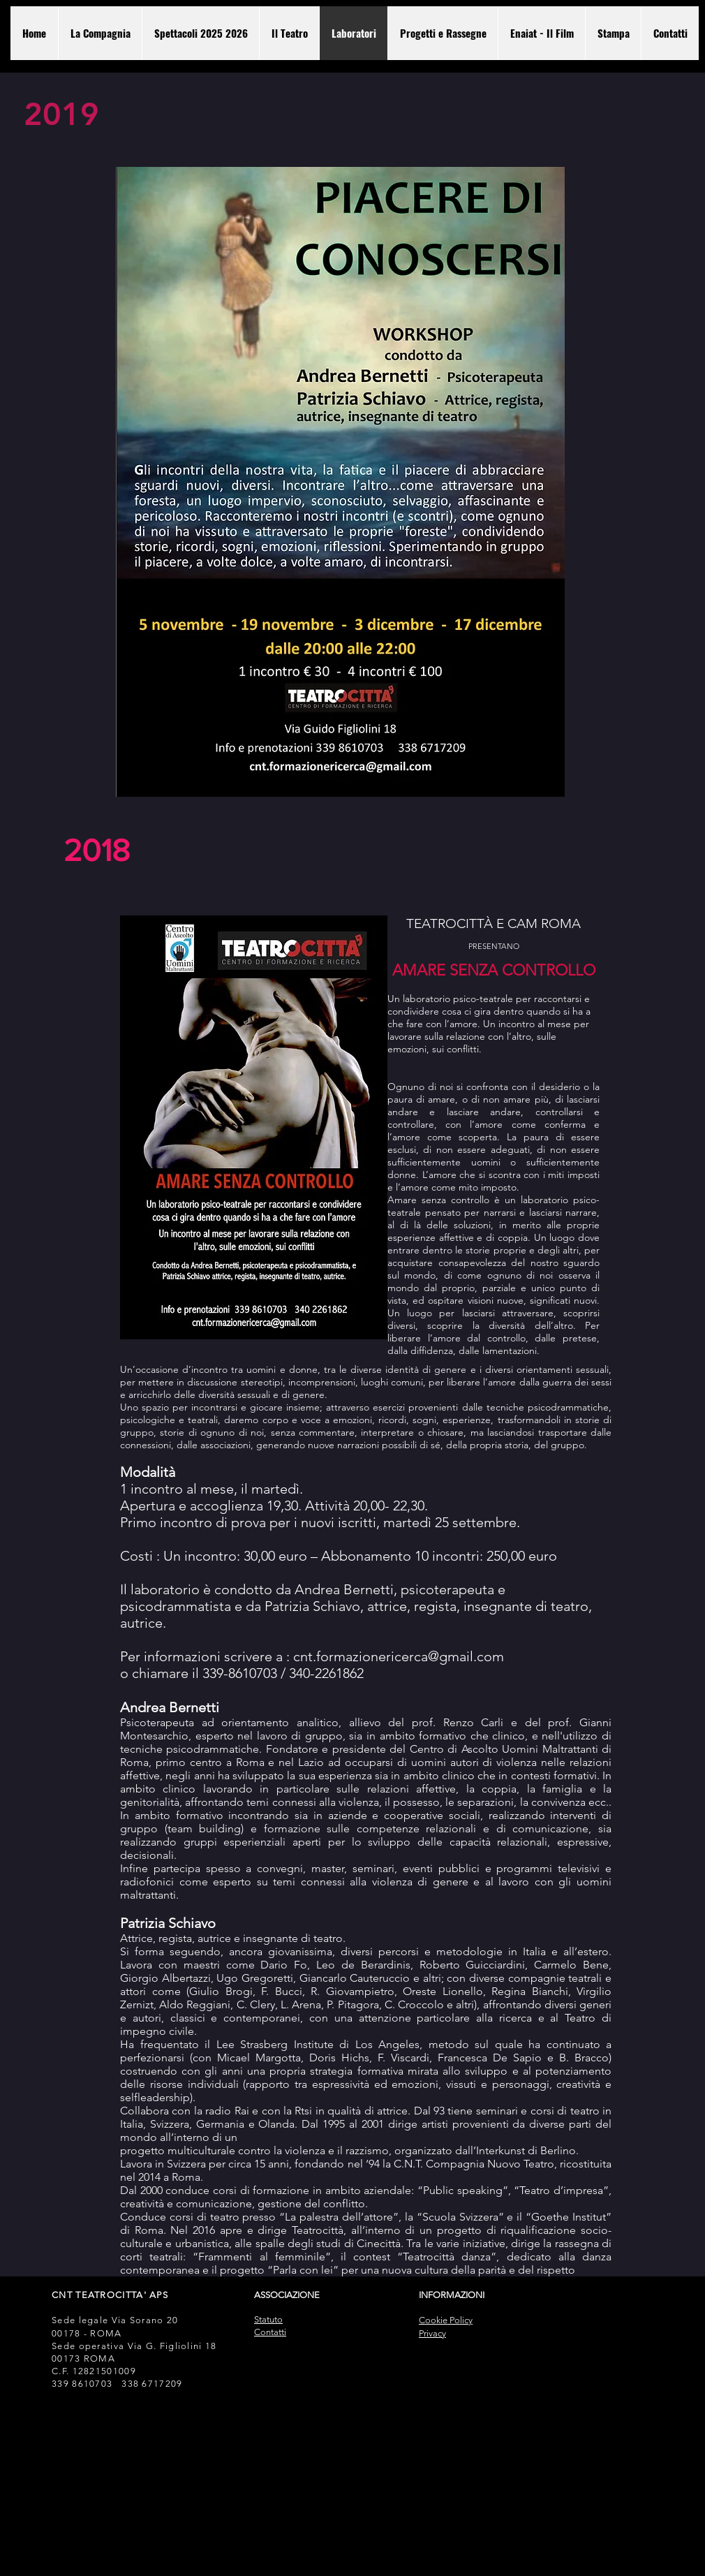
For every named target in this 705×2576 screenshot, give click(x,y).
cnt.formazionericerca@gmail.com (398, 1656)
